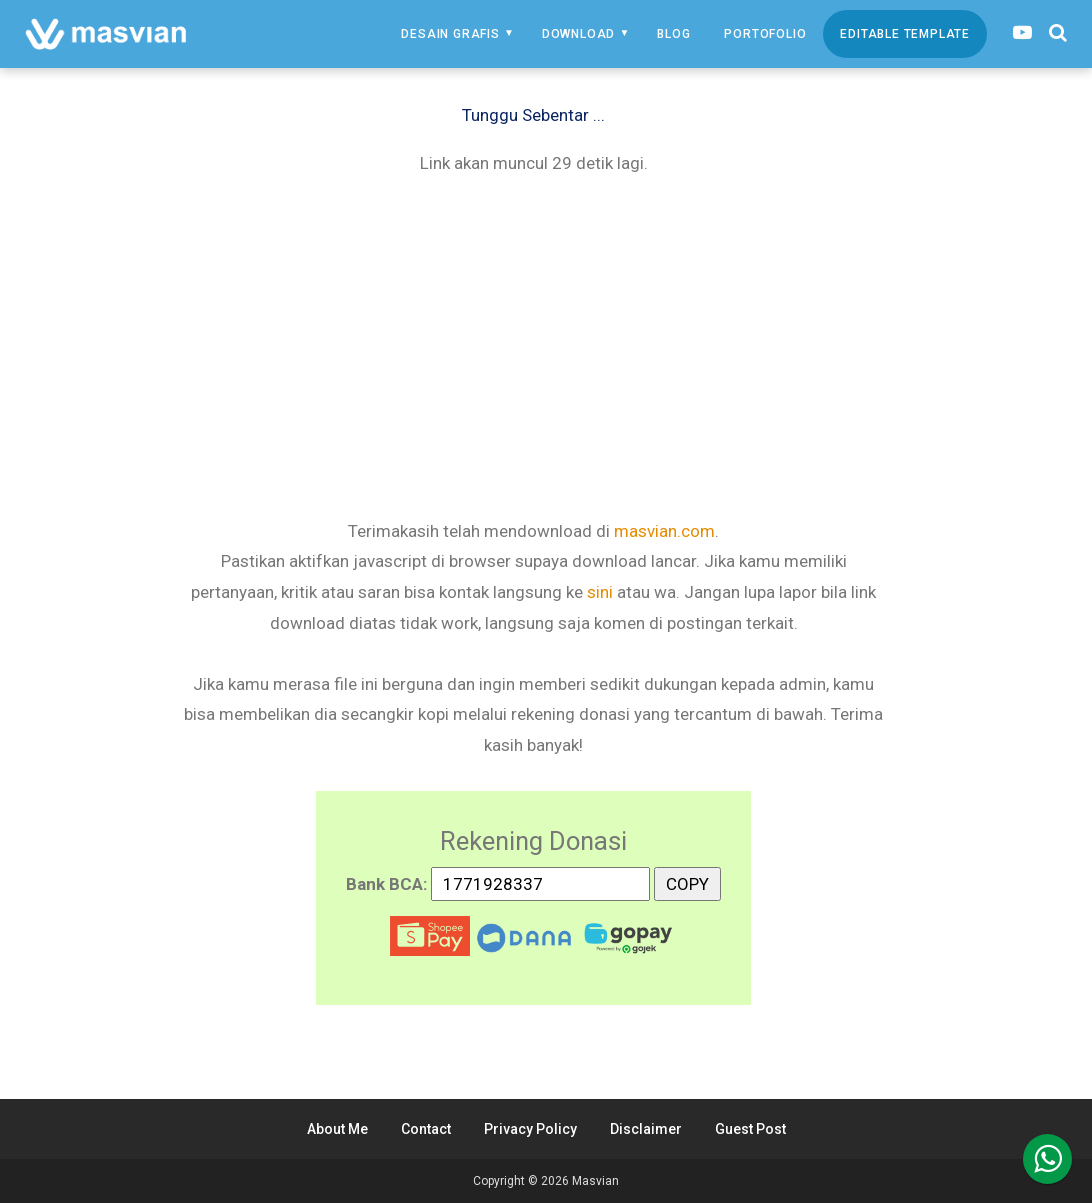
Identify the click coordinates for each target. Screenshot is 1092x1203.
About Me (337, 1129)
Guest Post (750, 1129)
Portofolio (765, 34)
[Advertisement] (533, 345)
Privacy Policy (530, 1129)
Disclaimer (646, 1129)
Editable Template (905, 34)
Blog (673, 34)
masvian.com (664, 531)
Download (578, 34)
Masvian (595, 1181)
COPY (687, 880)
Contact (426, 1129)
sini (600, 592)
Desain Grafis (450, 34)
